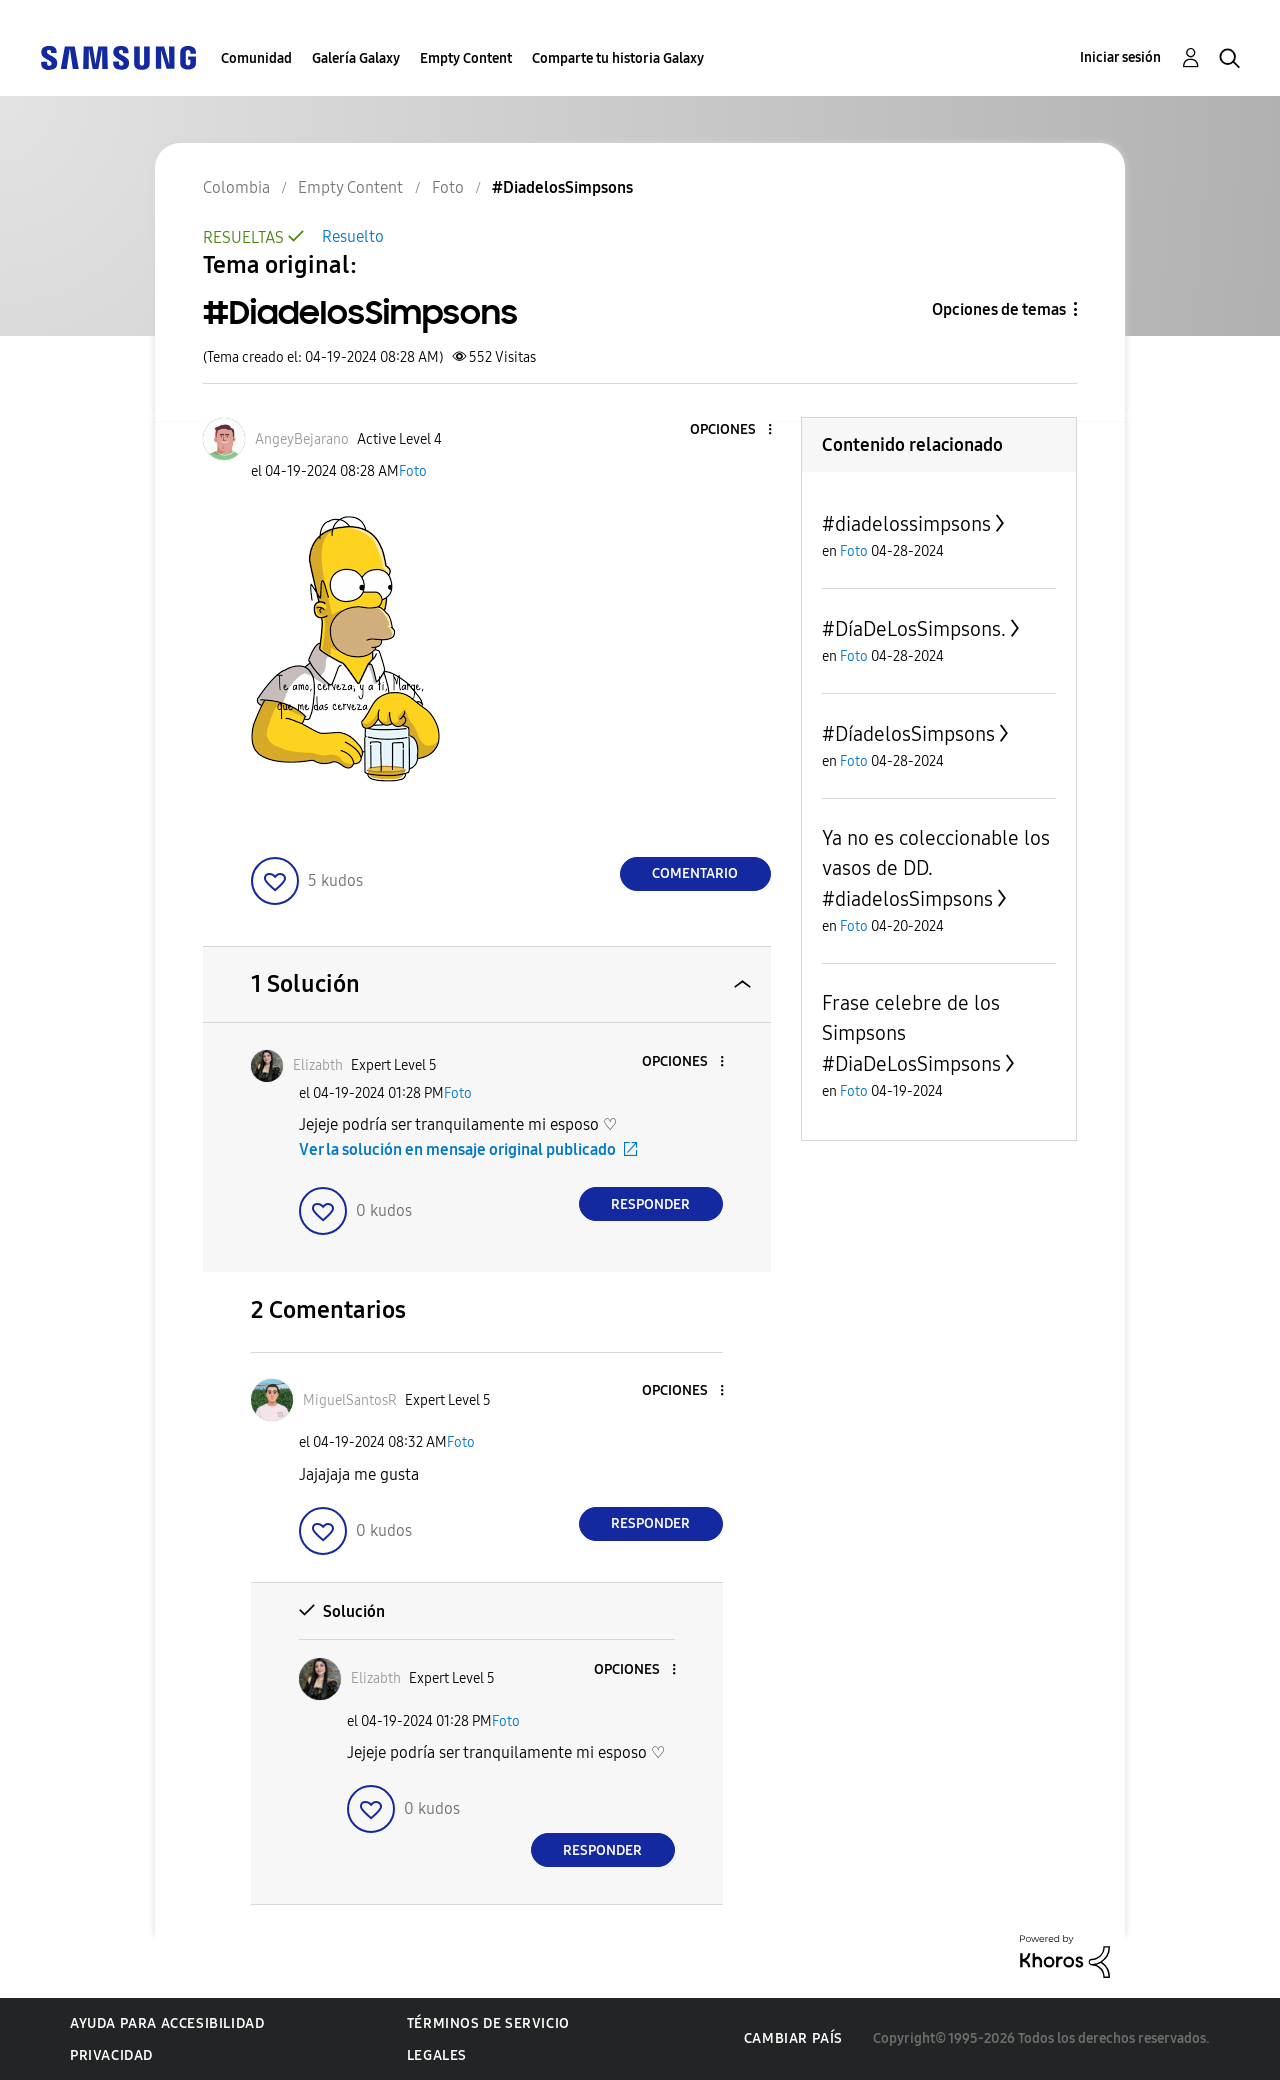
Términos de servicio (488, 2023)
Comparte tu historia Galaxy (618, 58)
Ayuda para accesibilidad (167, 2023)
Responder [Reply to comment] (650, 1204)
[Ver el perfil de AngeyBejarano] (302, 439)
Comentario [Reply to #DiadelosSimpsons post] (695, 873)
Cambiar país (793, 2038)
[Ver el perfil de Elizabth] (318, 1065)
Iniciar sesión (1120, 57)
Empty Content (466, 58)
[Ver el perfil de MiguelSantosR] (350, 1400)
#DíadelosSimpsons (908, 734)
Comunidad (256, 58)
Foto (413, 471)
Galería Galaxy (356, 58)
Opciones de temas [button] (999, 309)
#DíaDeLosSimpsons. (914, 629)
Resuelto (353, 236)
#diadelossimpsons (906, 524)
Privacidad (111, 2055)
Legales (437, 2055)
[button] (736, 430)
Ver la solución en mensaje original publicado (457, 1149)
